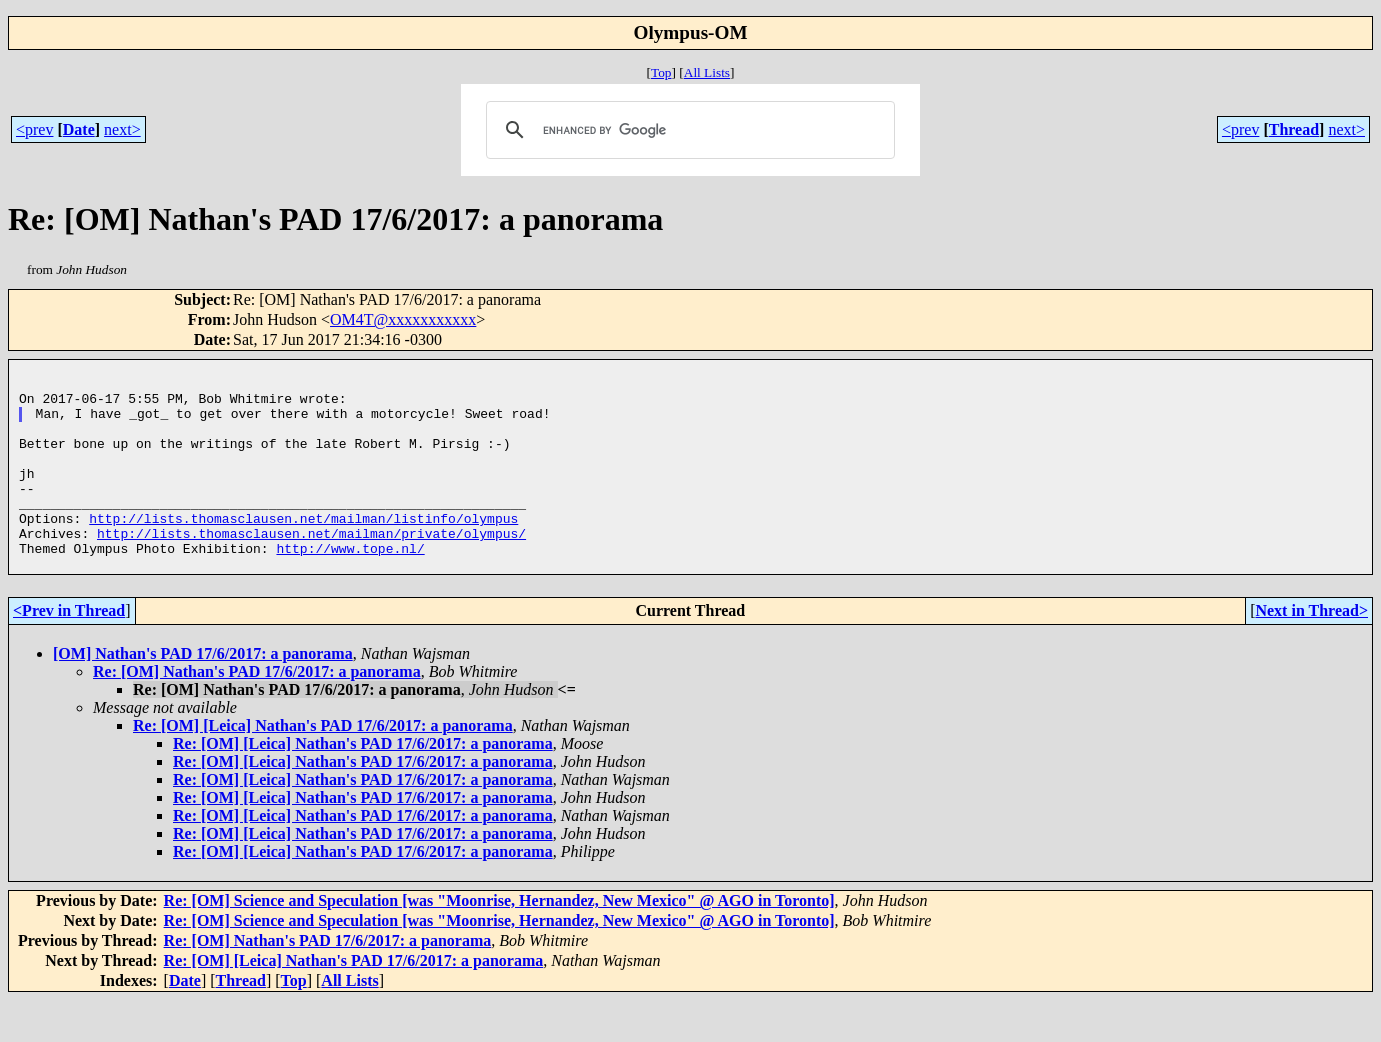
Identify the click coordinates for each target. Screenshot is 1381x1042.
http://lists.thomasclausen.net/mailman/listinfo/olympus (303, 551)
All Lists (707, 72)
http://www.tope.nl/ (350, 587)
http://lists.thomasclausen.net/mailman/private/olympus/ (311, 569)
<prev (34, 129)
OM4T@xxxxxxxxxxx (403, 319)
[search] (687, 130)
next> (122, 129)
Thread (1294, 129)
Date (79, 129)
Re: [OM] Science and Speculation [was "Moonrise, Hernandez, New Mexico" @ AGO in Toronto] (499, 942)
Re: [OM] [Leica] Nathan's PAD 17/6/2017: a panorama (323, 767)
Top (661, 72)
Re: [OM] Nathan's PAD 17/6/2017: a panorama (257, 713)
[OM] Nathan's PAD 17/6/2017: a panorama (203, 695)
